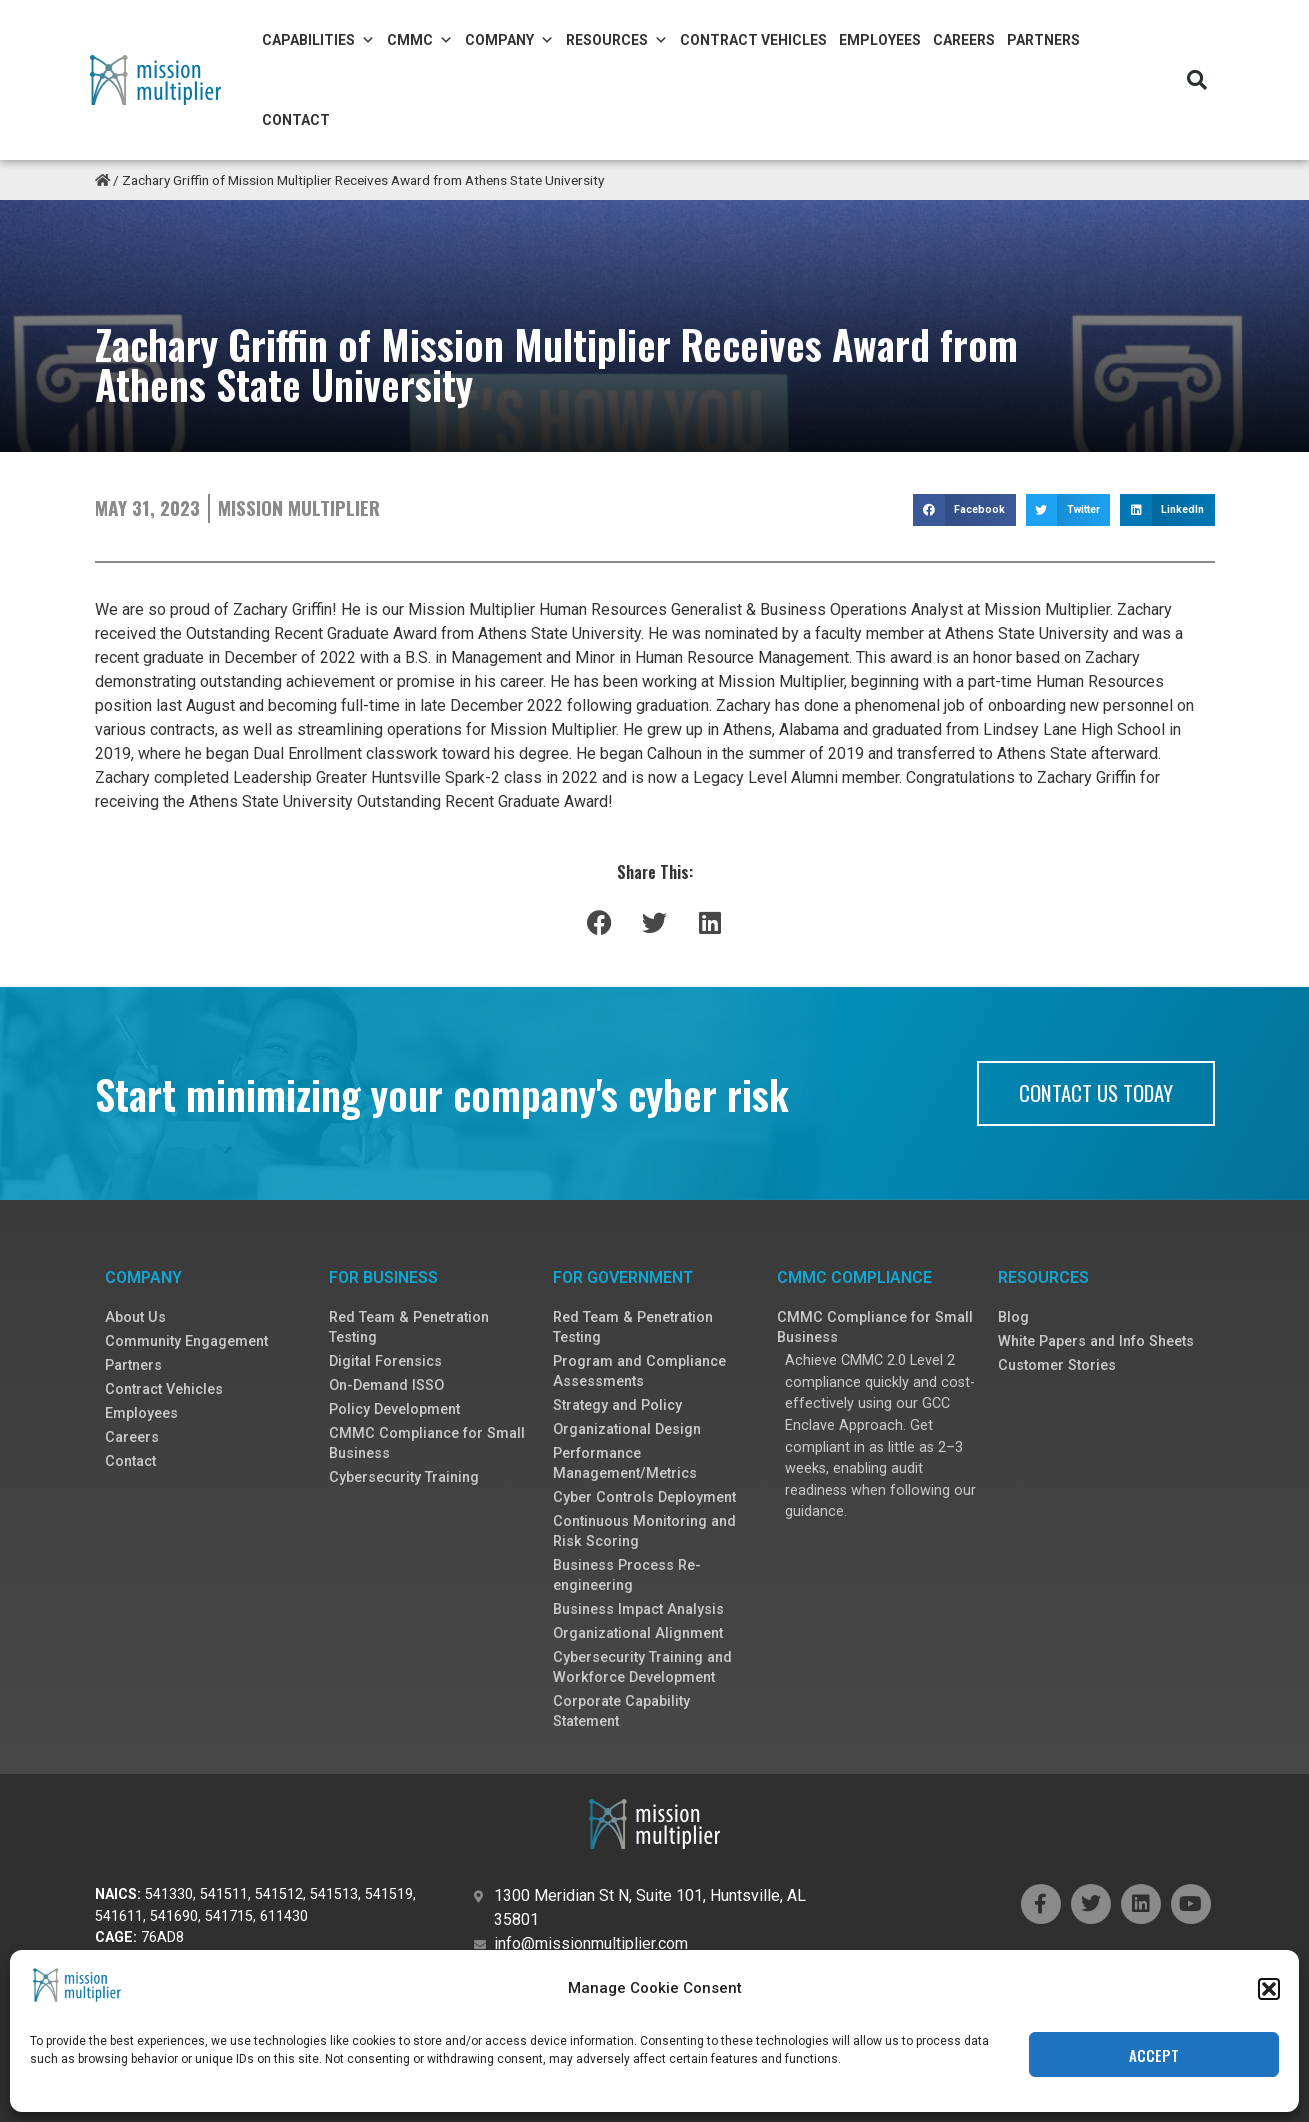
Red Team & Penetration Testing (409, 1327)
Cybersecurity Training (404, 1477)
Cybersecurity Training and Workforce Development (642, 1667)
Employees (880, 40)
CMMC (420, 40)
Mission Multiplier (299, 507)
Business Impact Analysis (638, 1609)
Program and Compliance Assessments (639, 1371)
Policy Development (394, 1409)
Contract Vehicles (753, 40)
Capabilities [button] (318, 40)
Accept (1154, 2055)
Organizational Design (627, 1429)
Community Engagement (186, 1341)
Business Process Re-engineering (627, 1575)
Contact (296, 120)
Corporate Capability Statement (621, 1711)
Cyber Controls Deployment (644, 1497)
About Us (135, 1317)
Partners (1043, 40)
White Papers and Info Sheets (1096, 1341)
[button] (1269, 1989)
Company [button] (509, 40)
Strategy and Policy (617, 1405)
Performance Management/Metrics (625, 1463)
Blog (1013, 1317)
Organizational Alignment (638, 1633)
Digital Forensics (385, 1361)
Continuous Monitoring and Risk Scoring (644, 1531)
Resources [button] (617, 40)
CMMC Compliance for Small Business (427, 1443)
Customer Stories (1057, 1365)
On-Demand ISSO (386, 1385)
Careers (964, 40)
